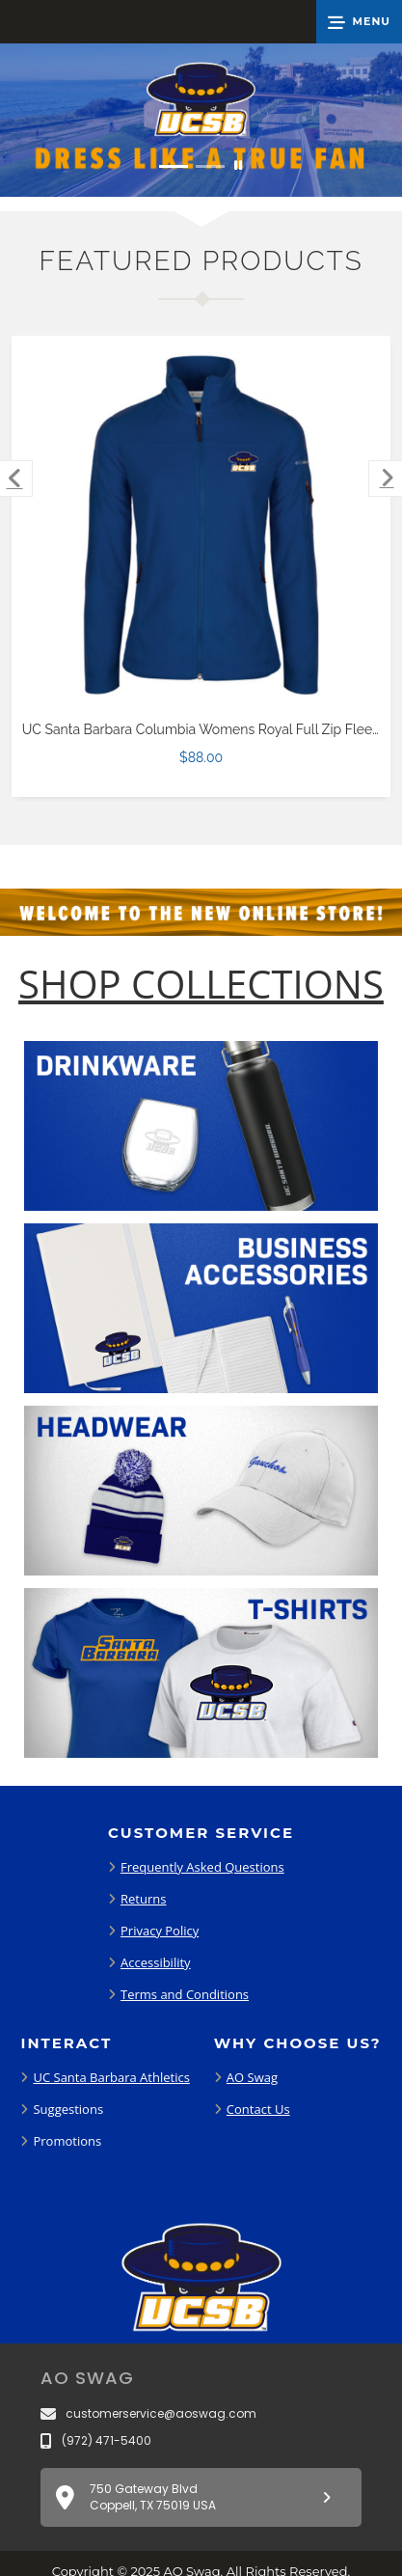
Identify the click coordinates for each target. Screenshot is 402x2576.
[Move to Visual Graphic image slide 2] (210, 166)
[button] (359, 21)
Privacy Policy (160, 1930)
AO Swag (252, 2077)
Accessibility (156, 1962)
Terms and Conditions (185, 1994)
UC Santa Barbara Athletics (111, 2077)
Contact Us (258, 2109)
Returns (143, 1898)
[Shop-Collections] (201, 984)
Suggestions (68, 2109)
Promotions (67, 2141)
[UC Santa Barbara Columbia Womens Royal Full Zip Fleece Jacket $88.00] (201, 525)
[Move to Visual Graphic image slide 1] (173, 166)
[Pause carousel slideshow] (238, 166)
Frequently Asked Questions (202, 1867)
